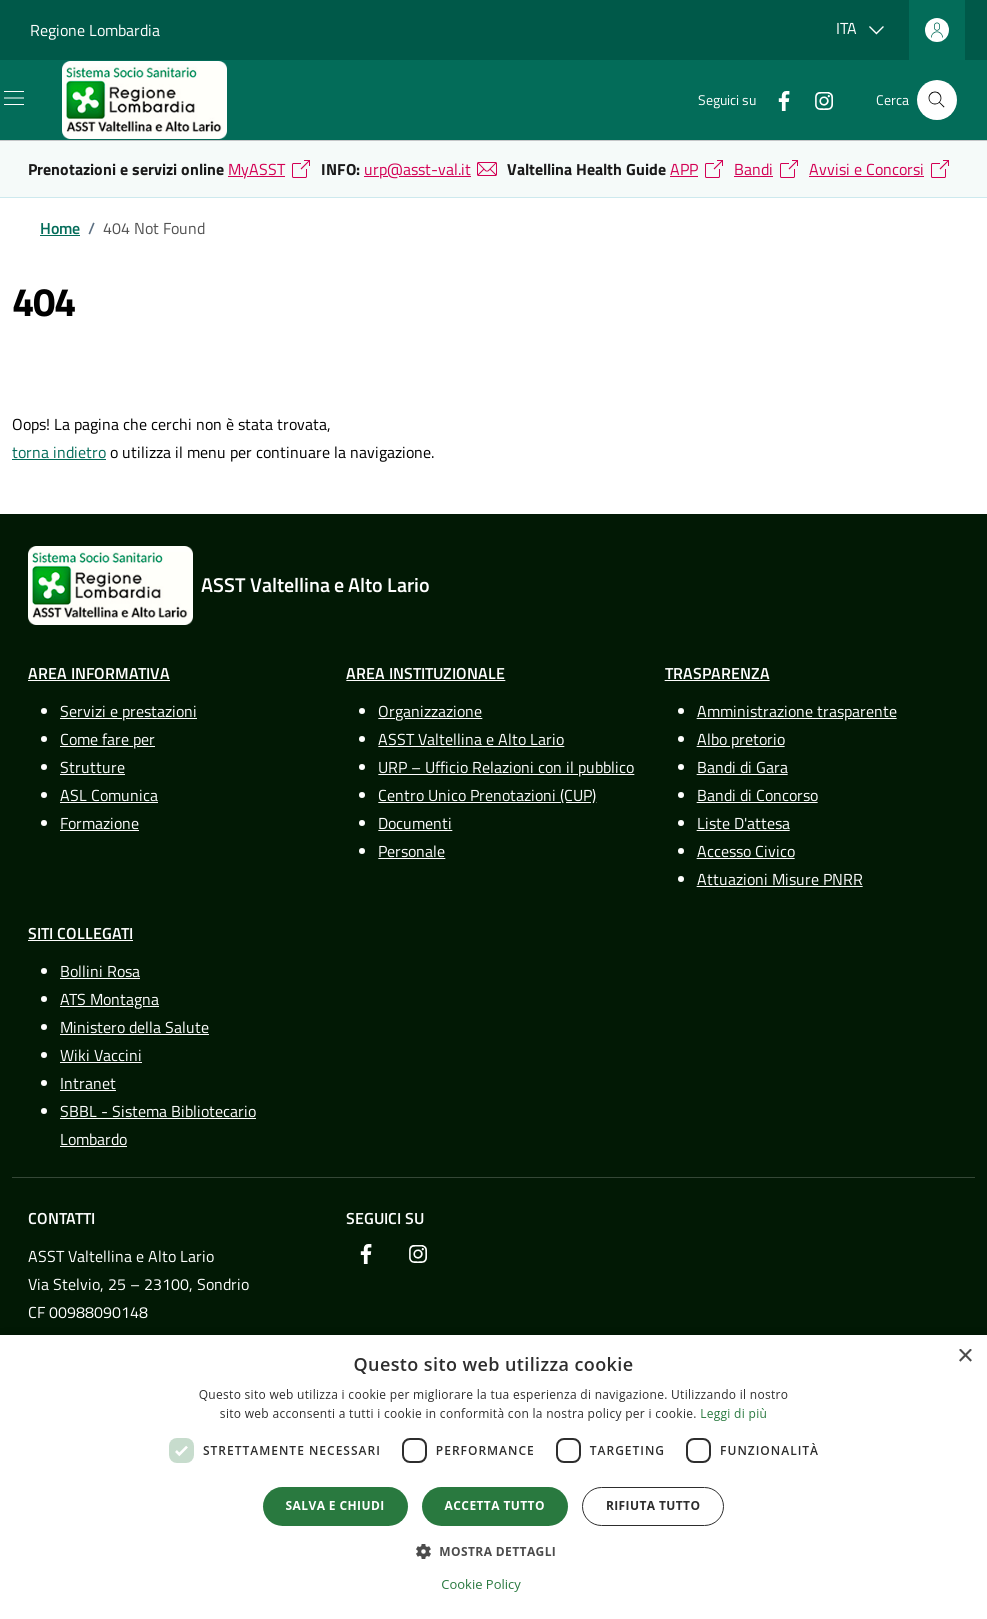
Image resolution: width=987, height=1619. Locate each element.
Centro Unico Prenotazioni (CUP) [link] (487, 795)
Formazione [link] (99, 823)
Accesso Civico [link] (746, 851)
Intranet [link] (88, 1083)
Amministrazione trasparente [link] (797, 711)
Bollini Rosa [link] (100, 971)
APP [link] (684, 169)
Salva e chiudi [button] (335, 1505)
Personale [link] (411, 851)
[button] (494, 1551)
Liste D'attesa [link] (743, 823)
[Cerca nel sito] (937, 100)
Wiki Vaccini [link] (101, 1055)
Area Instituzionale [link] (425, 673)
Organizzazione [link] (430, 711)
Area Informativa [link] (99, 673)
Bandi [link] (753, 169)
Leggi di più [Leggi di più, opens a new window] (733, 1413)
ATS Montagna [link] (109, 999)
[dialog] (493, 1477)
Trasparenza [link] (717, 673)
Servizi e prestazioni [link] (128, 711)
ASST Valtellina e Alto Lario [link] (471, 739)
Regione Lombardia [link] (95, 30)
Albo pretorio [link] (741, 739)
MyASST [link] (256, 169)
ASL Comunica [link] (109, 795)
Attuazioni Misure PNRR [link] (780, 879)
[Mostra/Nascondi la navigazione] (14, 98)
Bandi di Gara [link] (742, 767)
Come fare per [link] (107, 739)
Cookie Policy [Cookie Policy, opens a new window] (481, 1584)
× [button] (964, 1356)
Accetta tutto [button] (495, 1505)
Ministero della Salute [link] (134, 1027)
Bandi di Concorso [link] (757, 795)
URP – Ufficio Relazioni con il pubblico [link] (506, 767)
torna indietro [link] (59, 452)
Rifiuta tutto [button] (653, 1505)
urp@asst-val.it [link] (417, 169)
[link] (160, 100)
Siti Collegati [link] (80, 933)
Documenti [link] (415, 823)
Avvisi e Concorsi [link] (866, 169)
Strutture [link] (92, 767)
